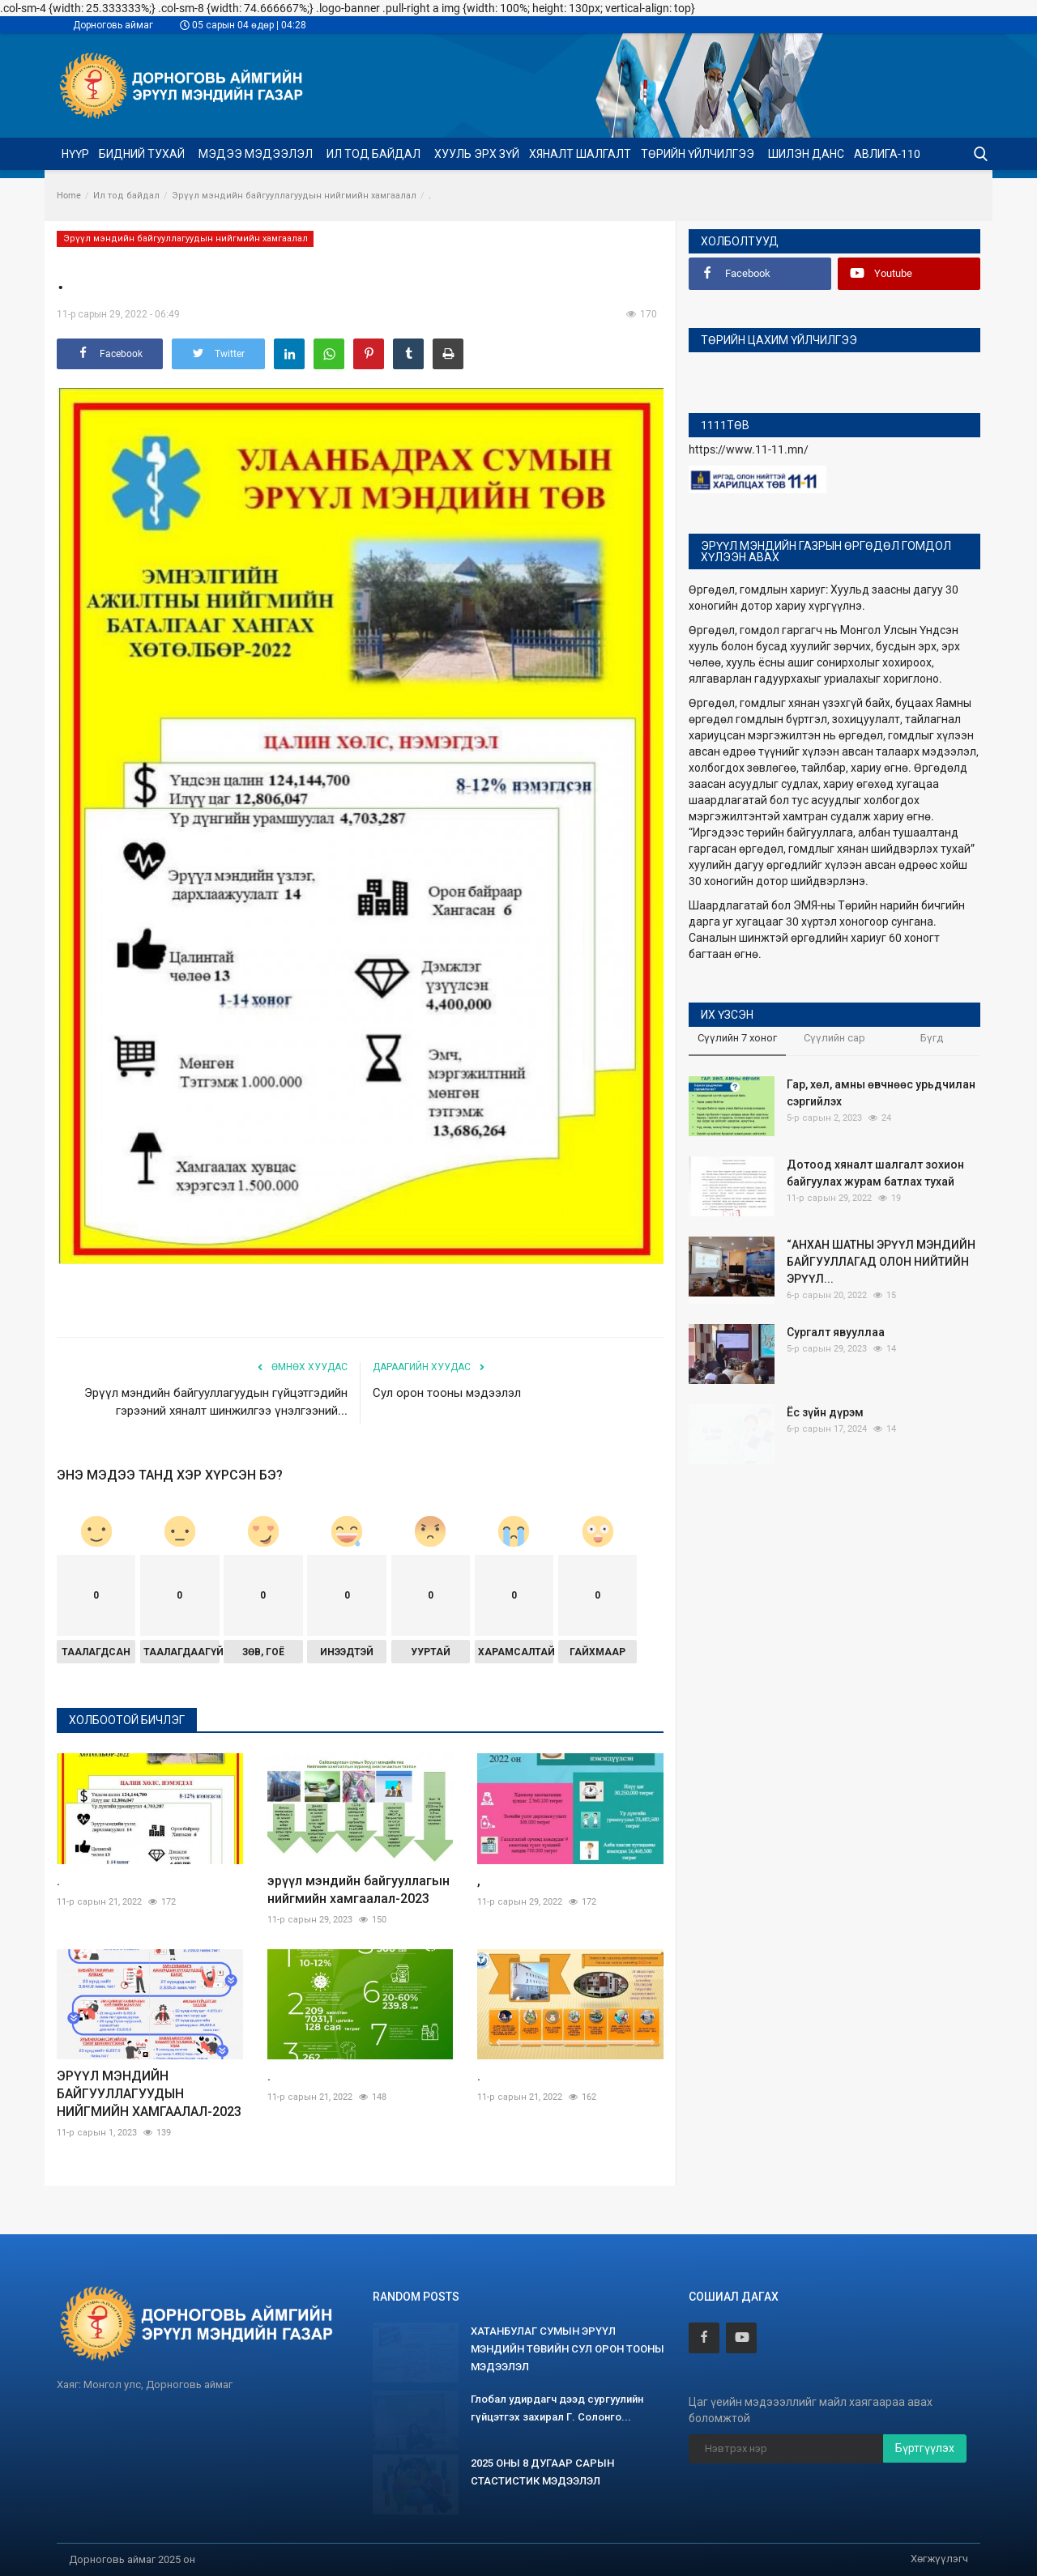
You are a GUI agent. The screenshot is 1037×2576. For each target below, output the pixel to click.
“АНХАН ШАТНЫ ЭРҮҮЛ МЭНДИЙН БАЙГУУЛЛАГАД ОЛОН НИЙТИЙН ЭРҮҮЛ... (881, 1261)
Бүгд (931, 1038)
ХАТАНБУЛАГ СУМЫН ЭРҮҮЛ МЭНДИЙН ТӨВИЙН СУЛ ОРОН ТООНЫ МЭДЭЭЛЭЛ (567, 2349)
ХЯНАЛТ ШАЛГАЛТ (580, 153)
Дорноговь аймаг (113, 25)
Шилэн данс (806, 153)
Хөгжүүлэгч (939, 2559)
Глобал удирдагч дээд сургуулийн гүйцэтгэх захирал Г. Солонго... (557, 2408)
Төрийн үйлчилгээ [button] (699, 153)
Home (69, 195)
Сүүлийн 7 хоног (737, 1038)
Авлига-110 (887, 153)
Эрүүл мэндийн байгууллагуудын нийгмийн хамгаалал (294, 195)
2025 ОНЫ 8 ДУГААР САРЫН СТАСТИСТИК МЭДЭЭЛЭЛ (542, 2472)
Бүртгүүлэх (924, 2448)
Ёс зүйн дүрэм (825, 1412)
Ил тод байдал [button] (374, 153)
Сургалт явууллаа (836, 1332)
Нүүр (75, 153)
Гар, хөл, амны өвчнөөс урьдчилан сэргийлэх (881, 1093)
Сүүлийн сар (834, 1038)
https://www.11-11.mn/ (749, 449)
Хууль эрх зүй (476, 153)
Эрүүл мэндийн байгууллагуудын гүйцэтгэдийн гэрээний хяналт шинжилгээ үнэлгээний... (216, 1402)
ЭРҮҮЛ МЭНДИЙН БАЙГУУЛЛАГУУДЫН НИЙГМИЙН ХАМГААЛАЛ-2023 (149, 2093)
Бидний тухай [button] (143, 153)
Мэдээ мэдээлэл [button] (256, 153)
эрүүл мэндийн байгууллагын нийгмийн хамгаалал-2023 (358, 1889)
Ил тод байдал (126, 195)
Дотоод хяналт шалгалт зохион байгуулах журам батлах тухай (875, 1173)
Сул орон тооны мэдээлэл (447, 1393)
